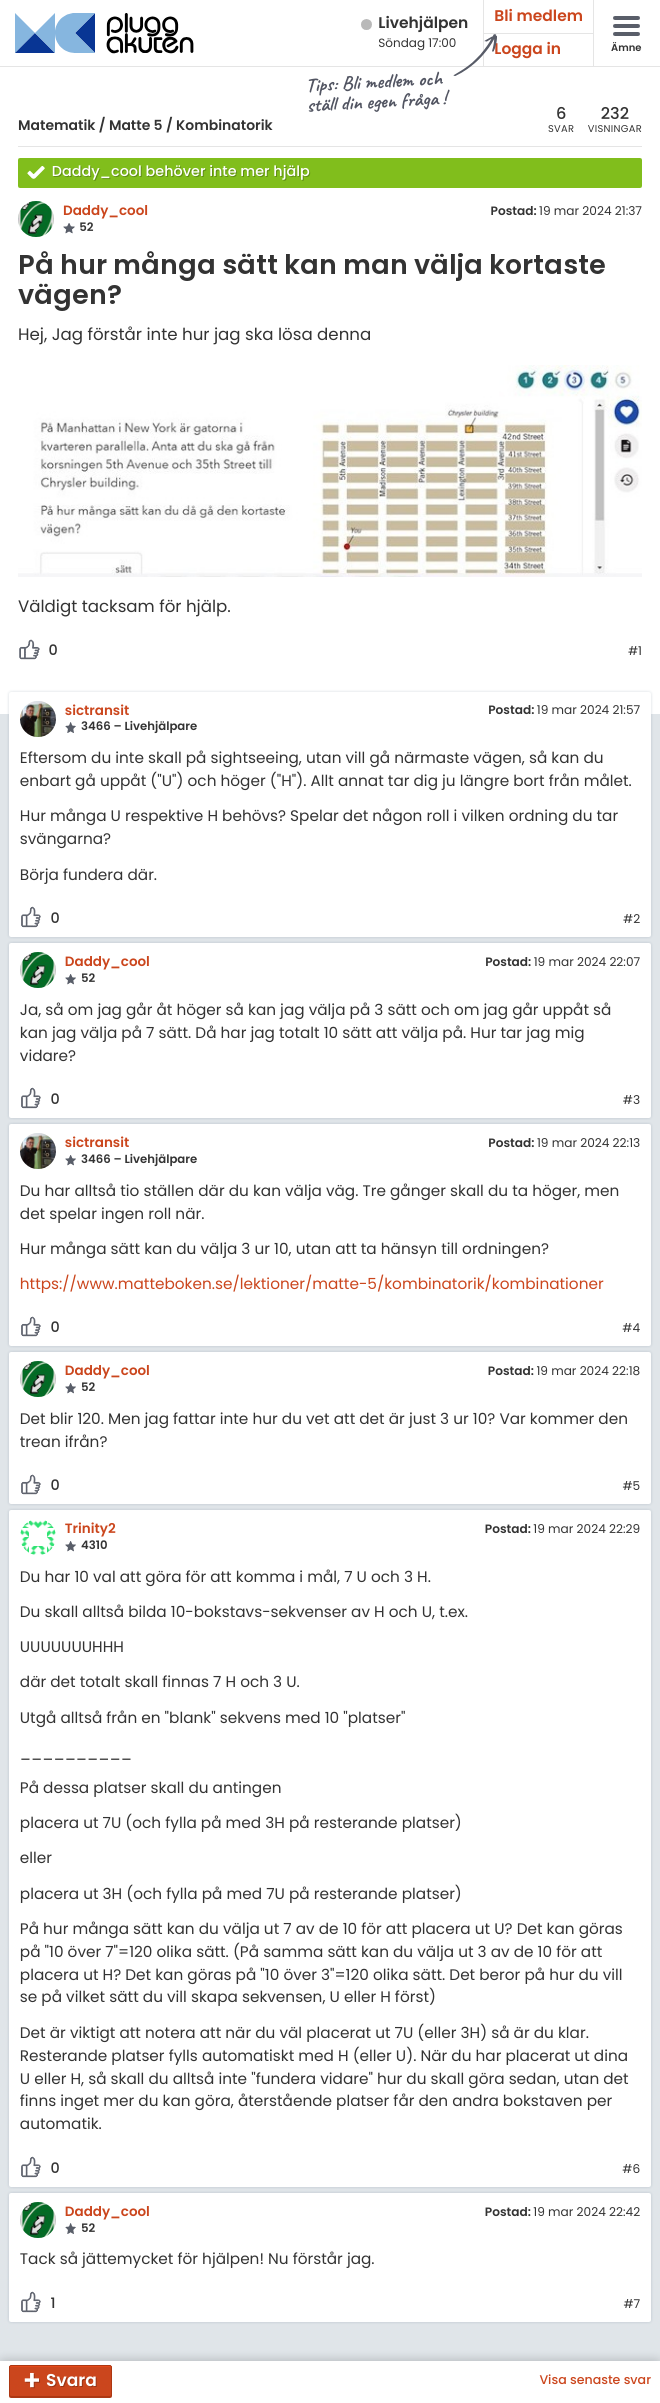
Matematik (56, 125)
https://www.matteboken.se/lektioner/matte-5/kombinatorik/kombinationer (312, 1284)
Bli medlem (538, 16)
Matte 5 (136, 125)
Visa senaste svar (595, 2381)
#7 (631, 2305)
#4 (631, 1329)
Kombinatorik (224, 125)
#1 (635, 652)
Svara (71, 2380)
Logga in (527, 49)
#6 (631, 2170)
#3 (631, 1101)
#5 (631, 1487)
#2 (631, 920)
